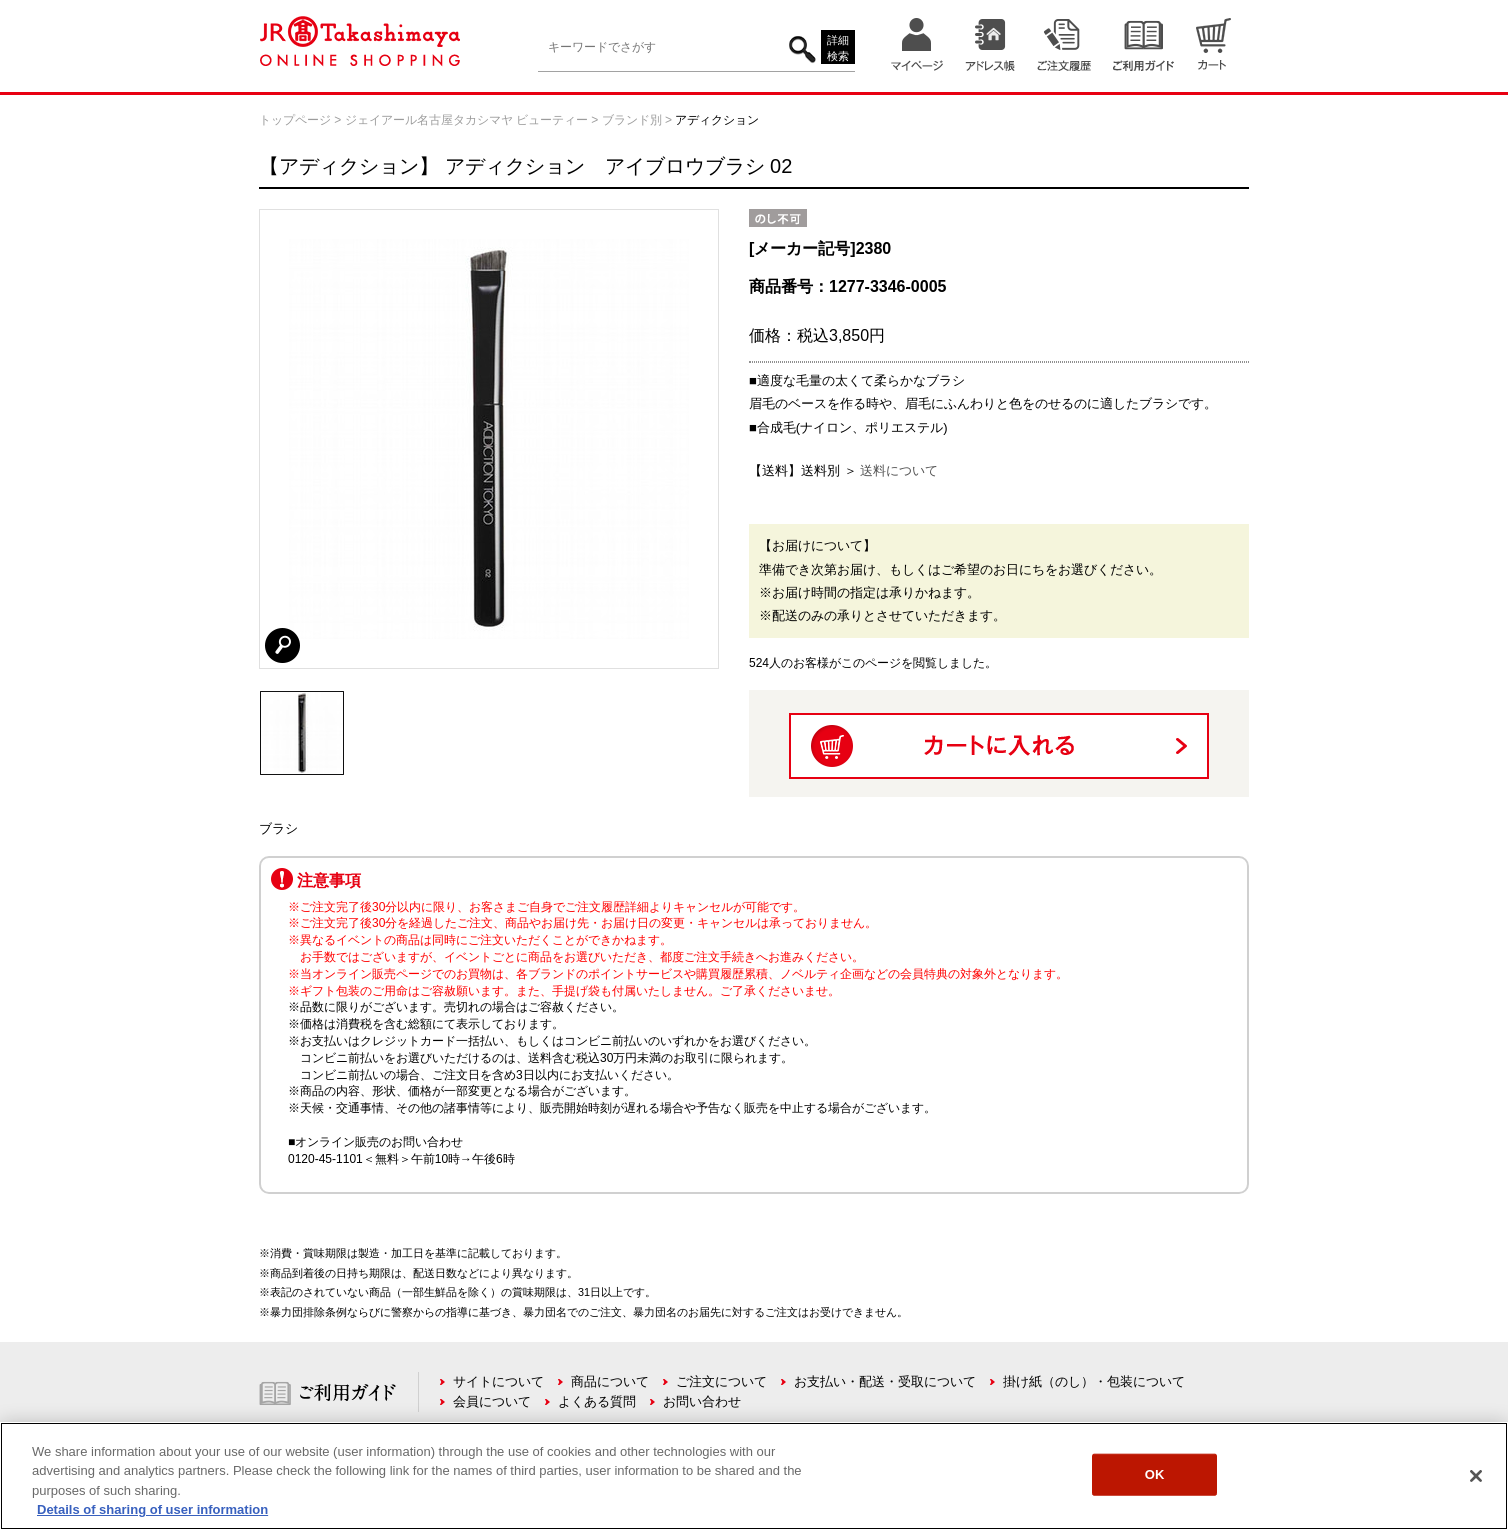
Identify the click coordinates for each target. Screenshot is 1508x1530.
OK (1155, 1474)
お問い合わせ (702, 1401)
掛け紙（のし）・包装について (1094, 1381)
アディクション (717, 120)
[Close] (1476, 1476)
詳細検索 (838, 48)
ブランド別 (632, 120)
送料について (899, 470)
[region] (754, 1476)
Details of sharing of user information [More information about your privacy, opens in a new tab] (152, 1509)
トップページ (295, 120)
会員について (492, 1401)
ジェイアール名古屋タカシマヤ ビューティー (466, 120)
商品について (610, 1381)
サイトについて (498, 1381)
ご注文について (721, 1381)
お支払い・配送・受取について (885, 1381)
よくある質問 (597, 1401)
